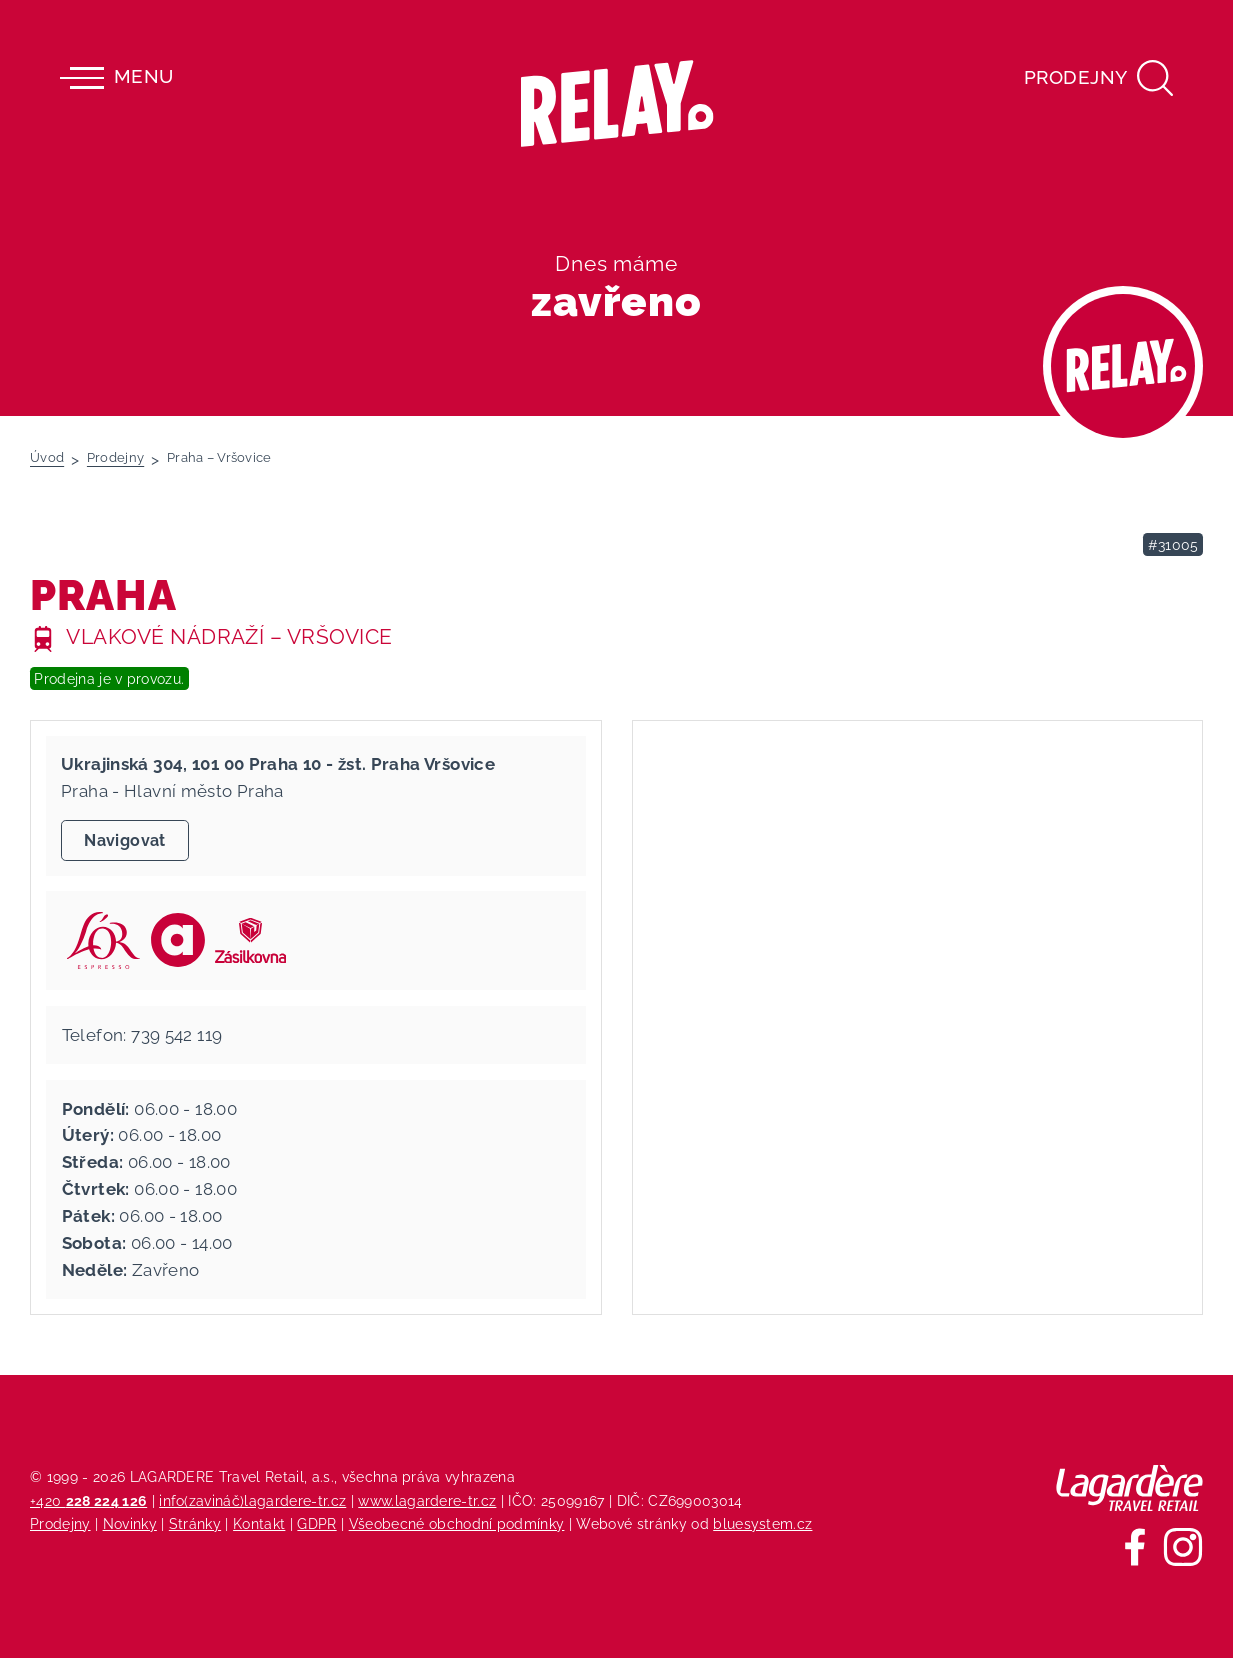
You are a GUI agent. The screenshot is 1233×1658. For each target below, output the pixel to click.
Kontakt (259, 1523)
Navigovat (124, 840)
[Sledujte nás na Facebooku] (1135, 1547)
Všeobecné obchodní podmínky (457, 1523)
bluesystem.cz (762, 1523)
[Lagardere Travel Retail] (1129, 1488)
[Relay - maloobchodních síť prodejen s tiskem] (616, 103)
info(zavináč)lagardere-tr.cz (252, 1500)
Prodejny (60, 1523)
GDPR (316, 1523)
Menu (116, 78)
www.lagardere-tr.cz (427, 1500)
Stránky (195, 1523)
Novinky (130, 1523)
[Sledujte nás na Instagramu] (1183, 1547)
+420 (88, 1500)
